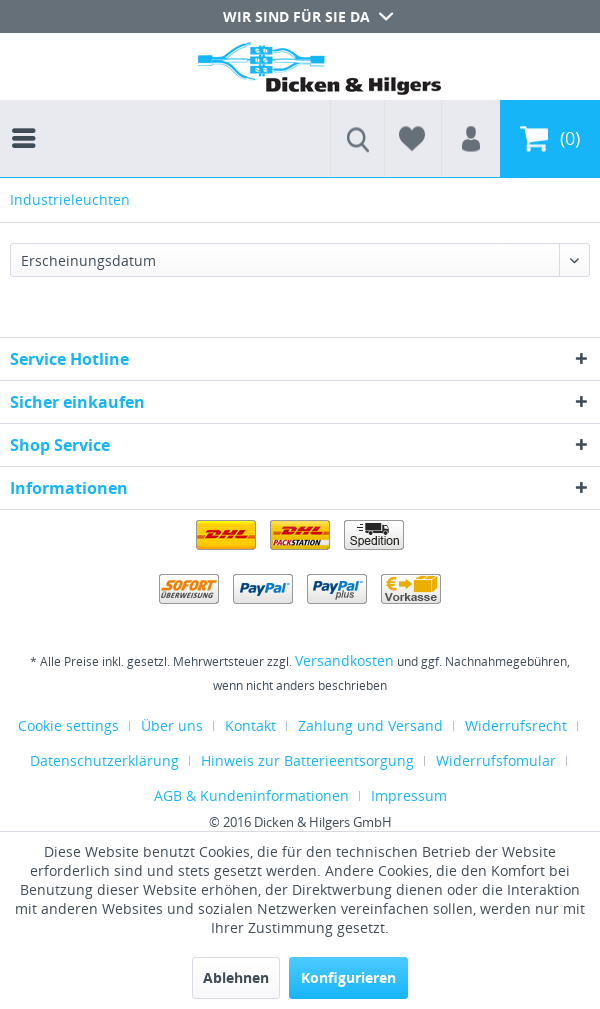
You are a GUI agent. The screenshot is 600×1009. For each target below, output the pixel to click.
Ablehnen (236, 977)
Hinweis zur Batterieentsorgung (307, 760)
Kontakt (250, 725)
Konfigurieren (348, 977)
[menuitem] (29, 120)
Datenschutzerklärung (104, 760)
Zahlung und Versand (370, 725)
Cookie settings (68, 725)
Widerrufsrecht (516, 725)
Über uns (172, 725)
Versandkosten (344, 660)
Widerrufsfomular (496, 760)
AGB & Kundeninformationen (251, 795)
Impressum (409, 795)
